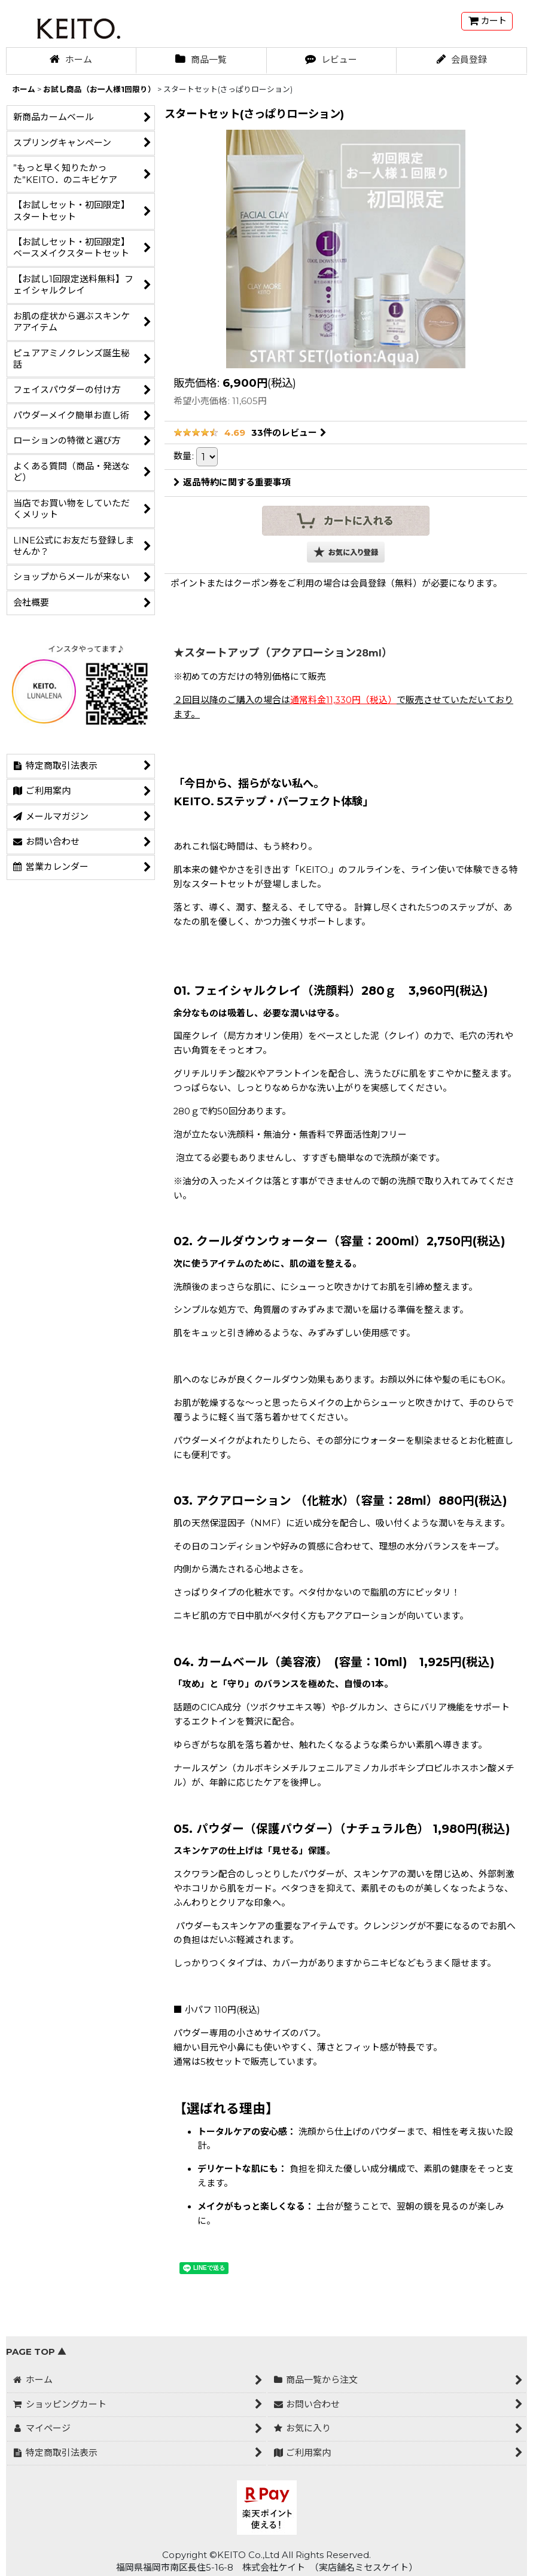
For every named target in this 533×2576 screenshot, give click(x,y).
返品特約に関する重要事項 (232, 482)
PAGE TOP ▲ (36, 2351)
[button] (346, 552)
